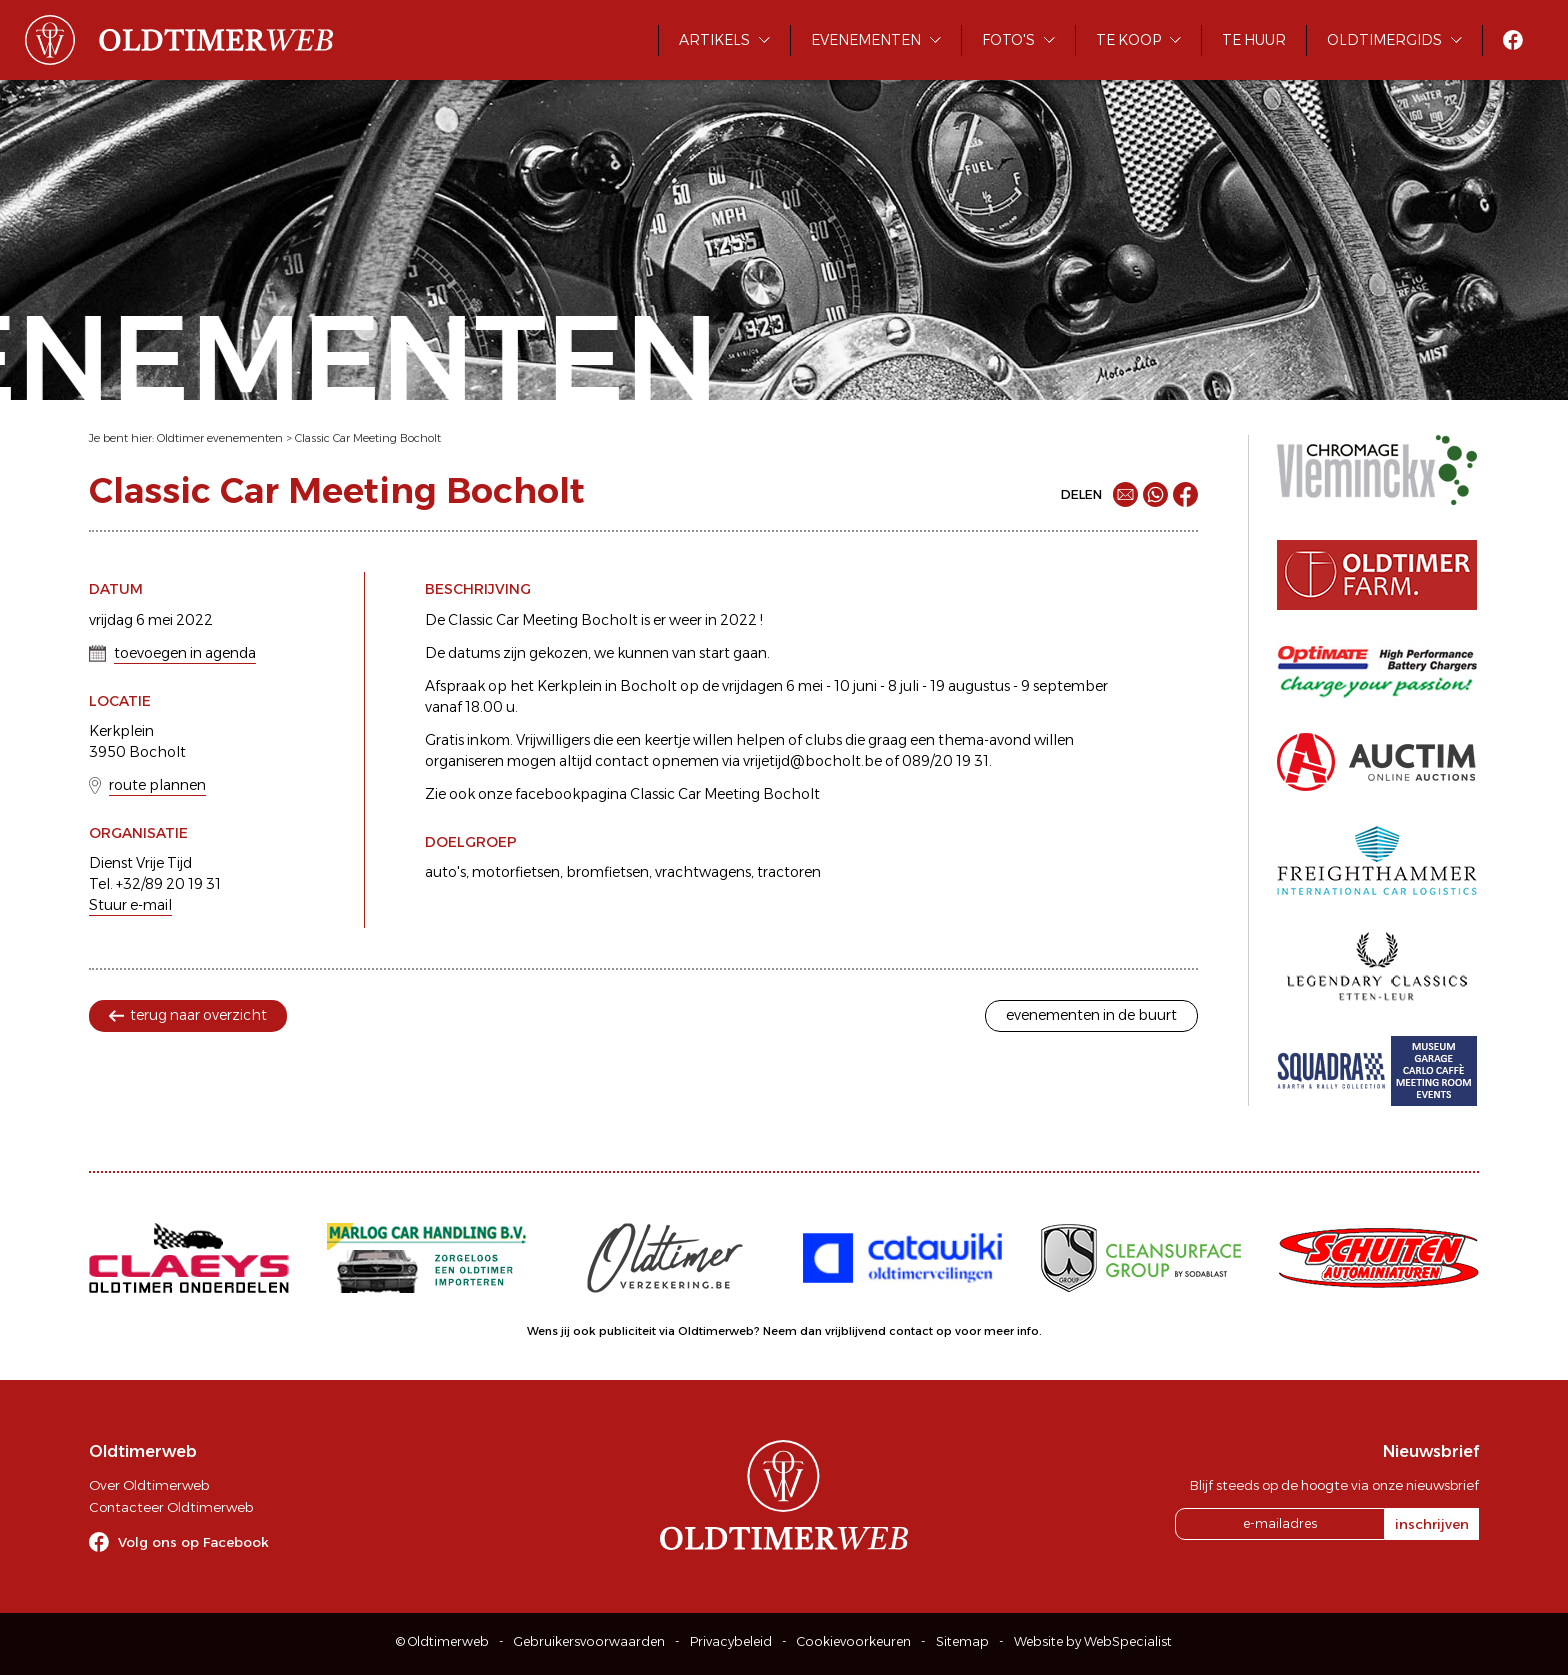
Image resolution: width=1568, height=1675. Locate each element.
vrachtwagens (703, 872)
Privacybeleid (731, 1641)
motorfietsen (516, 872)
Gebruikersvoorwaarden (589, 1641)
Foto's (1008, 40)
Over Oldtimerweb (149, 1485)
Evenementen (866, 40)
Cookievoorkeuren (854, 1641)
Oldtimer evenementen (220, 438)
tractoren (789, 872)
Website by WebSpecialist (1093, 1641)
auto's (445, 872)
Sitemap (962, 1641)
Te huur (1254, 40)
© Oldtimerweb (442, 1641)
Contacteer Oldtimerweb (171, 1507)
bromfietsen (607, 872)
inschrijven (1432, 1524)
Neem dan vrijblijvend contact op (857, 1331)
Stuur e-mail (130, 905)
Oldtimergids (1384, 40)
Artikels (714, 40)
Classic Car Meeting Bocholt (368, 438)
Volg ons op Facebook (193, 1542)
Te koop (1128, 40)
